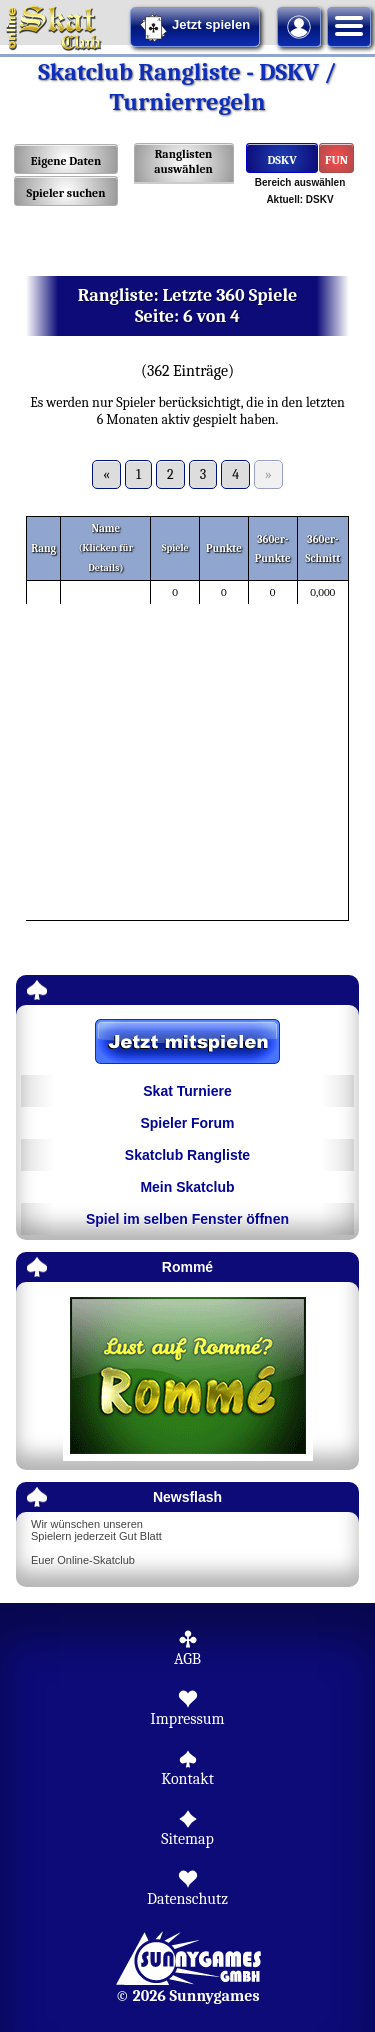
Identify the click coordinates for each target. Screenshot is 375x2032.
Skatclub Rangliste (187, 1155)
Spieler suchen (65, 193)
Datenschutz (187, 1899)
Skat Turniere (187, 1091)
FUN (336, 160)
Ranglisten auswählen (183, 161)
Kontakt (187, 1779)
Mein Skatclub (187, 1187)
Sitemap (187, 1839)
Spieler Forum (187, 1123)
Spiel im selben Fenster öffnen (187, 1219)
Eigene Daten (66, 161)
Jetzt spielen (195, 28)
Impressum (187, 1719)
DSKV (281, 160)
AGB (187, 1659)
